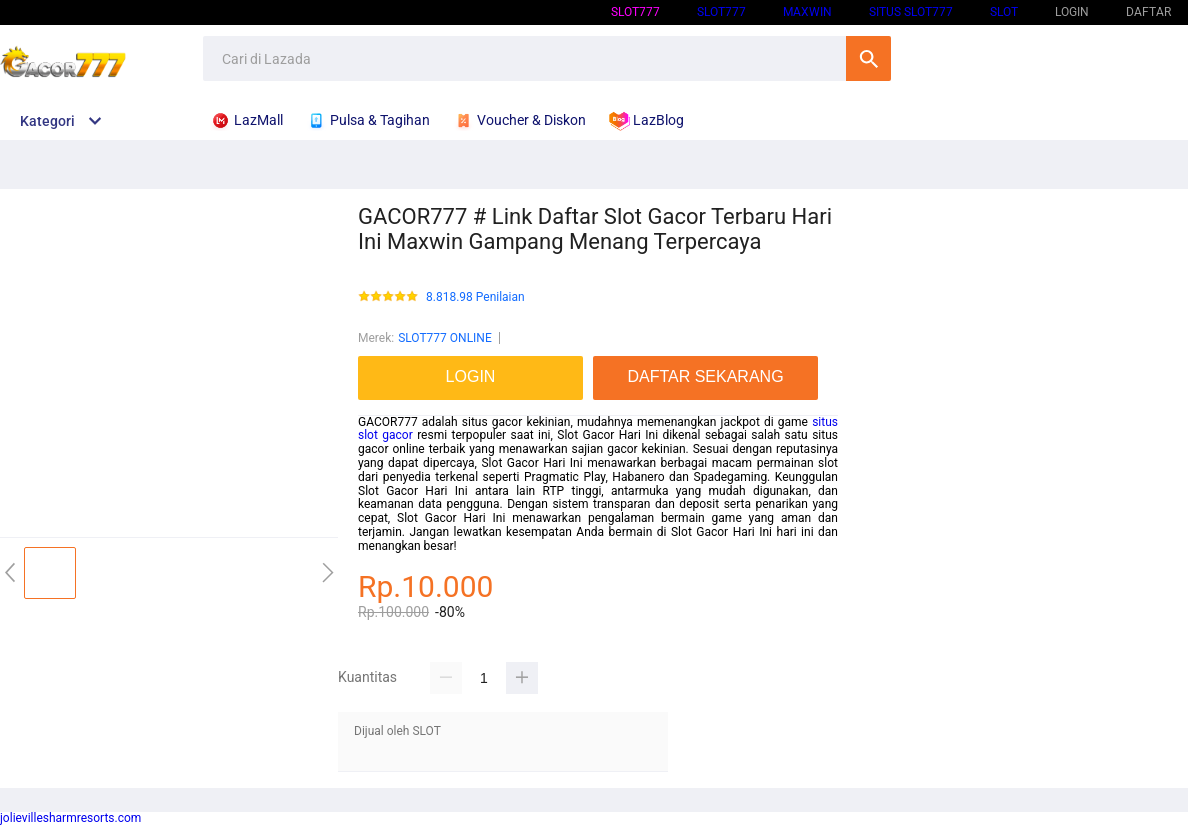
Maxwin (807, 12)
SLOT (1004, 12)
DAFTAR (1148, 12)
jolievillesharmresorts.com (70, 818)
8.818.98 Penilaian (475, 297)
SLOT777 (635, 12)
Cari (868, 58)
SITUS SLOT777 (911, 12)
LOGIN (1072, 12)
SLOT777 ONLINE (445, 338)
